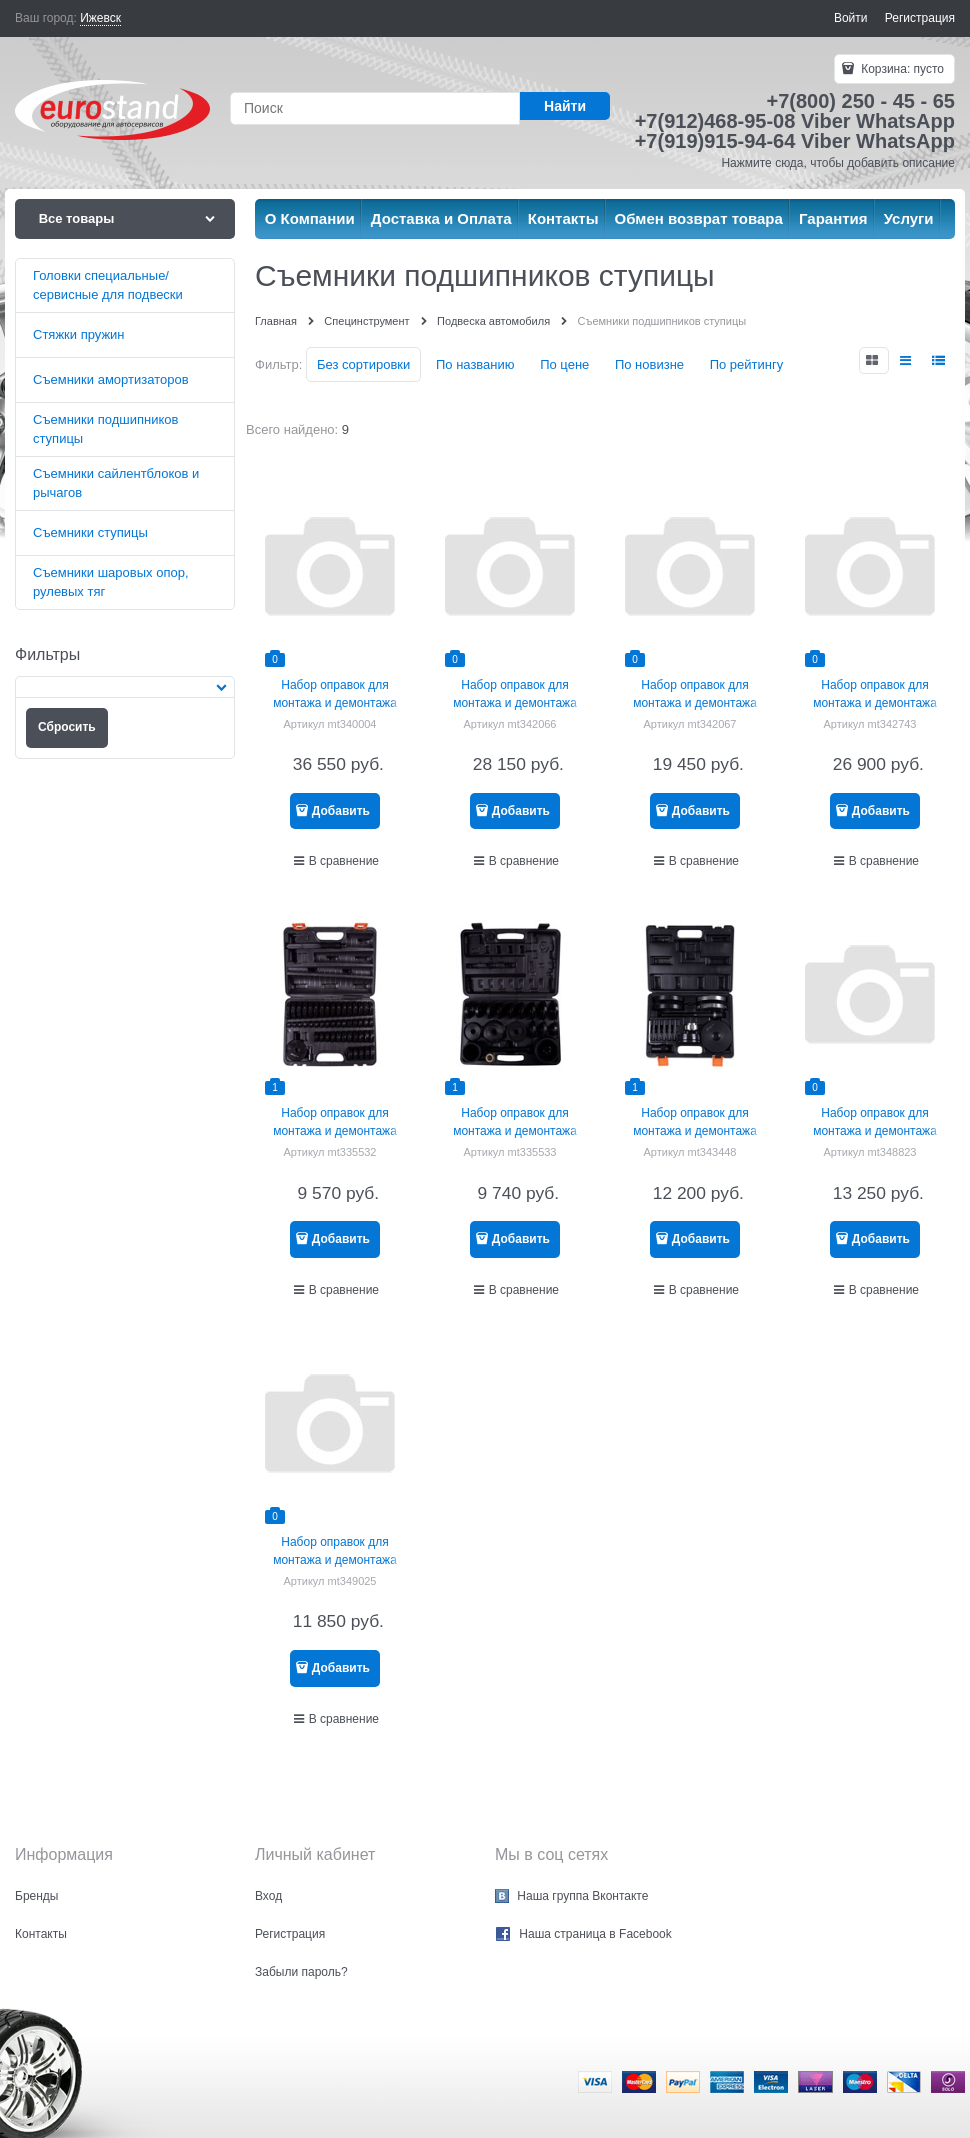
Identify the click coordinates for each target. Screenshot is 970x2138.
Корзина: (901, 69)
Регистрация (920, 18)
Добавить (341, 811)
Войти (851, 18)
